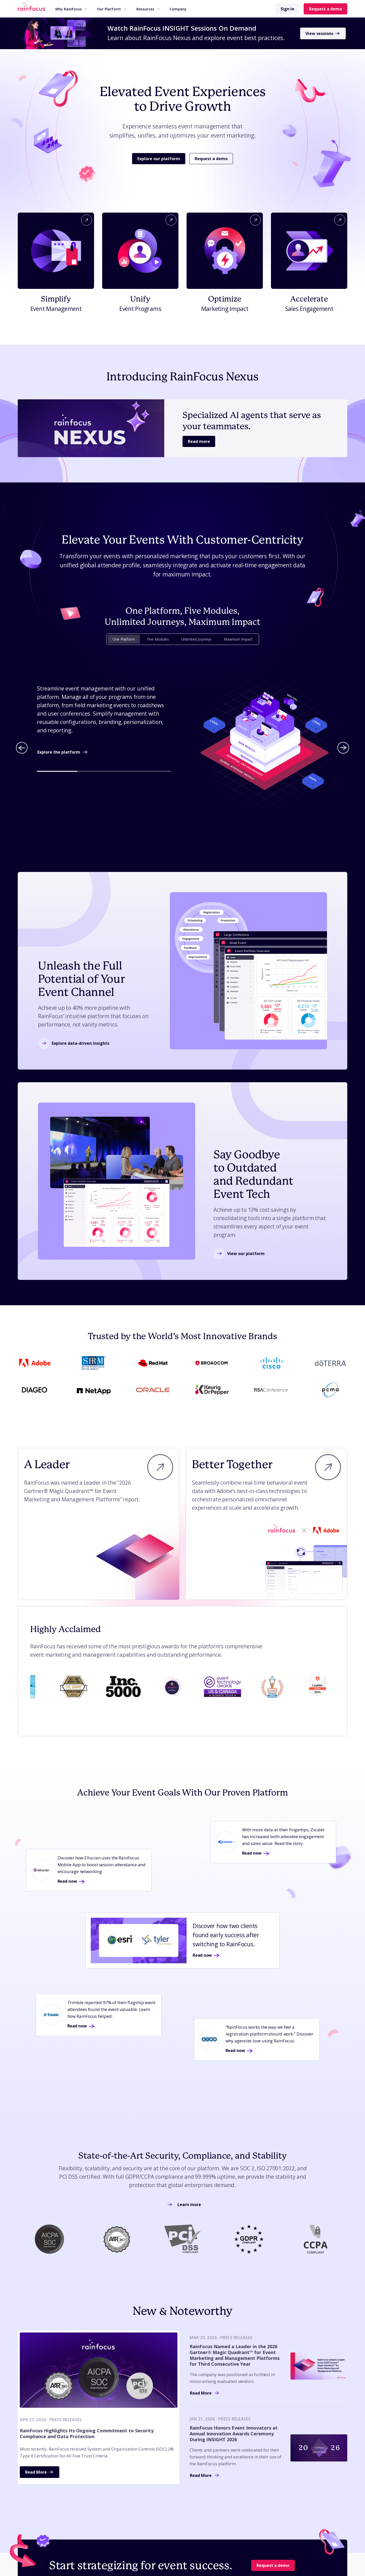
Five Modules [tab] (158, 639)
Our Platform (111, 9)
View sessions (322, 33)
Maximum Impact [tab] (238, 639)
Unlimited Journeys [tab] (196, 639)
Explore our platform (158, 158)
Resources (147, 9)
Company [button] (178, 9)
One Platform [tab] (123, 639)
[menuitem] (71, 8)
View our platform (239, 1253)
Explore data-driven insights (73, 1043)
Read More (39, 2472)
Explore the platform (62, 752)
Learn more (182, 2204)
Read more (199, 441)
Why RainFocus (71, 9)
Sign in (287, 9)
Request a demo (325, 9)
